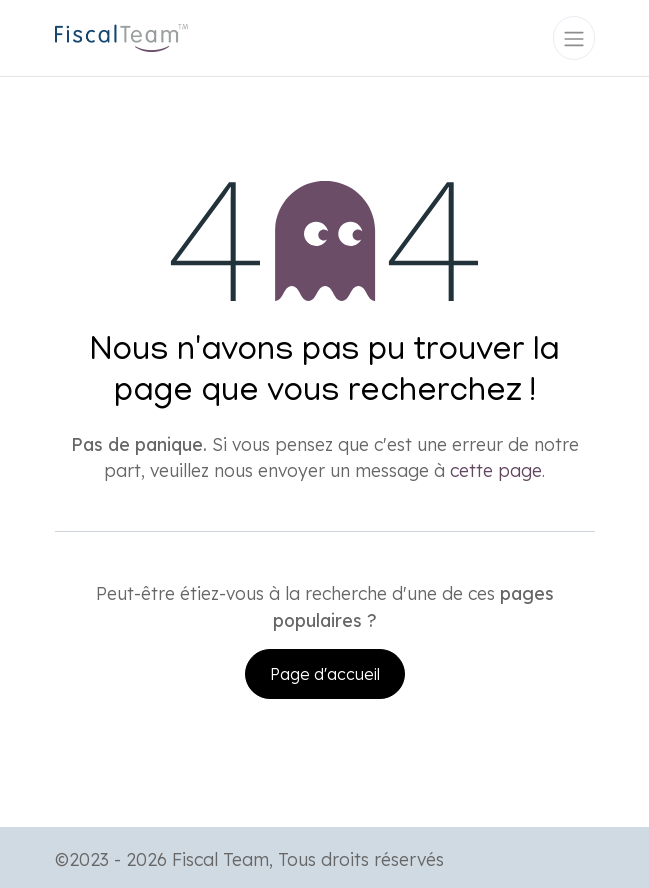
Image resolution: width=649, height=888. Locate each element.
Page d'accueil (325, 674)
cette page (496, 470)
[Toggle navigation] (574, 38)
